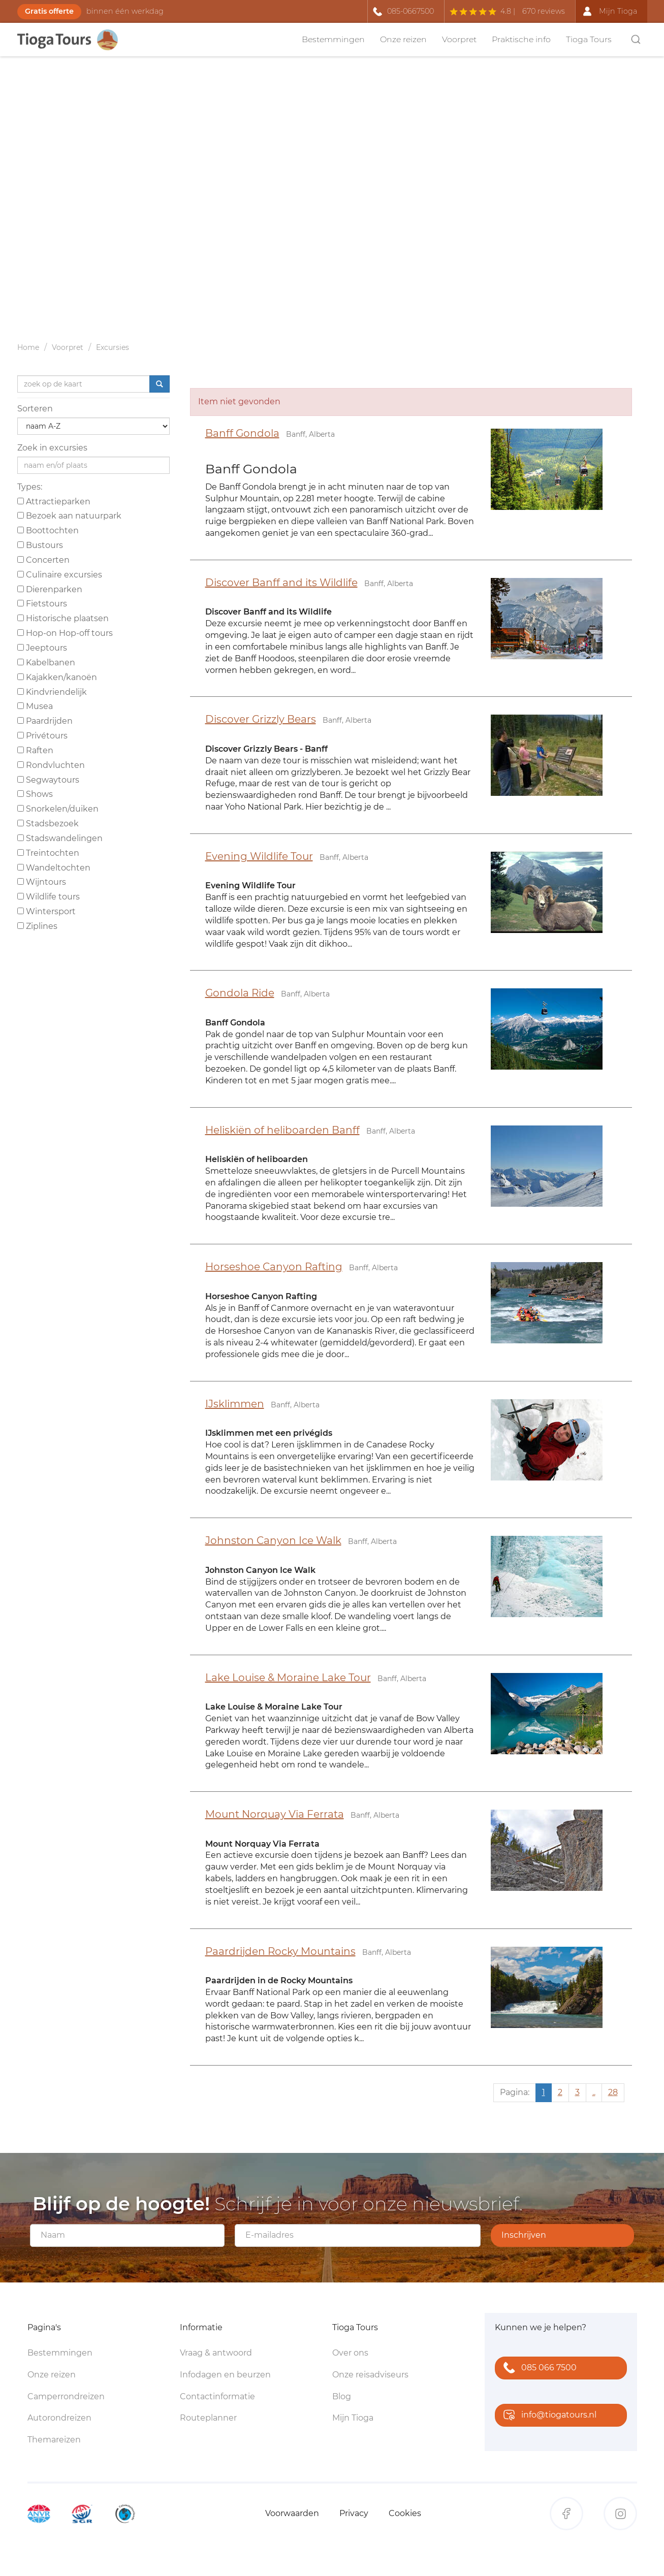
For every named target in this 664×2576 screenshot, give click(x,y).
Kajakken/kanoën (57, 677)
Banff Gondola (242, 433)
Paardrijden (45, 721)
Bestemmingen (333, 39)
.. (593, 2092)
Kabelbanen (46, 662)
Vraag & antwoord (216, 2353)
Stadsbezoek (48, 823)
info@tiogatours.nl (547, 2416)
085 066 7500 (538, 2368)
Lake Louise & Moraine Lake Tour (288, 1677)
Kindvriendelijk (52, 692)
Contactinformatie (217, 2396)
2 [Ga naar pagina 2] (560, 2092)
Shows (35, 794)
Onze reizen (403, 39)
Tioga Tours (589, 39)
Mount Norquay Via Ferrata (274, 1814)
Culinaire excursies (59, 574)
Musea (35, 706)
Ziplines (37, 926)
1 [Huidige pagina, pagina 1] (543, 2092)
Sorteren (35, 408)
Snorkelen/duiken (58, 809)
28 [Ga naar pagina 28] (613, 2092)
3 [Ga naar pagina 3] (577, 2092)
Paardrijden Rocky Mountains (280, 1951)
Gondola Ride (239, 993)
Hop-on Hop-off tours (65, 633)
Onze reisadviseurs (370, 2374)
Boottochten (48, 530)
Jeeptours (42, 648)
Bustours (40, 545)
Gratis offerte (49, 11)
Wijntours (41, 882)
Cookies (405, 2513)
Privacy (353, 2513)
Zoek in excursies (52, 448)
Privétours (42, 735)
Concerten (43, 560)
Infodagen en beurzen (225, 2374)
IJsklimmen (234, 1404)
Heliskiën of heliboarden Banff (282, 1130)
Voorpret (459, 39)
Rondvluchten (51, 765)
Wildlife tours (48, 896)
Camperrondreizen (66, 2396)
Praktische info (521, 39)
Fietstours (42, 603)
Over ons (350, 2353)
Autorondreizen (59, 2418)
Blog (341, 2396)
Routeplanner (208, 2418)
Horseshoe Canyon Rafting (273, 1267)
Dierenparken (49, 589)
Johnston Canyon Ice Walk (273, 1540)
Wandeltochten (53, 868)
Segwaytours (48, 780)
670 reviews (543, 11)
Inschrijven (523, 2235)
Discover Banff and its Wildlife (281, 582)
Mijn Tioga (352, 2418)
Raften (35, 750)
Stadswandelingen (60, 838)
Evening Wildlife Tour (259, 856)
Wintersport (46, 911)
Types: (29, 487)
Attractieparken (53, 501)
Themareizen (54, 2439)
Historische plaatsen (63, 618)
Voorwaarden (292, 2513)
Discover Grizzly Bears (260, 719)
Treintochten (48, 853)
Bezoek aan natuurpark (69, 516)
